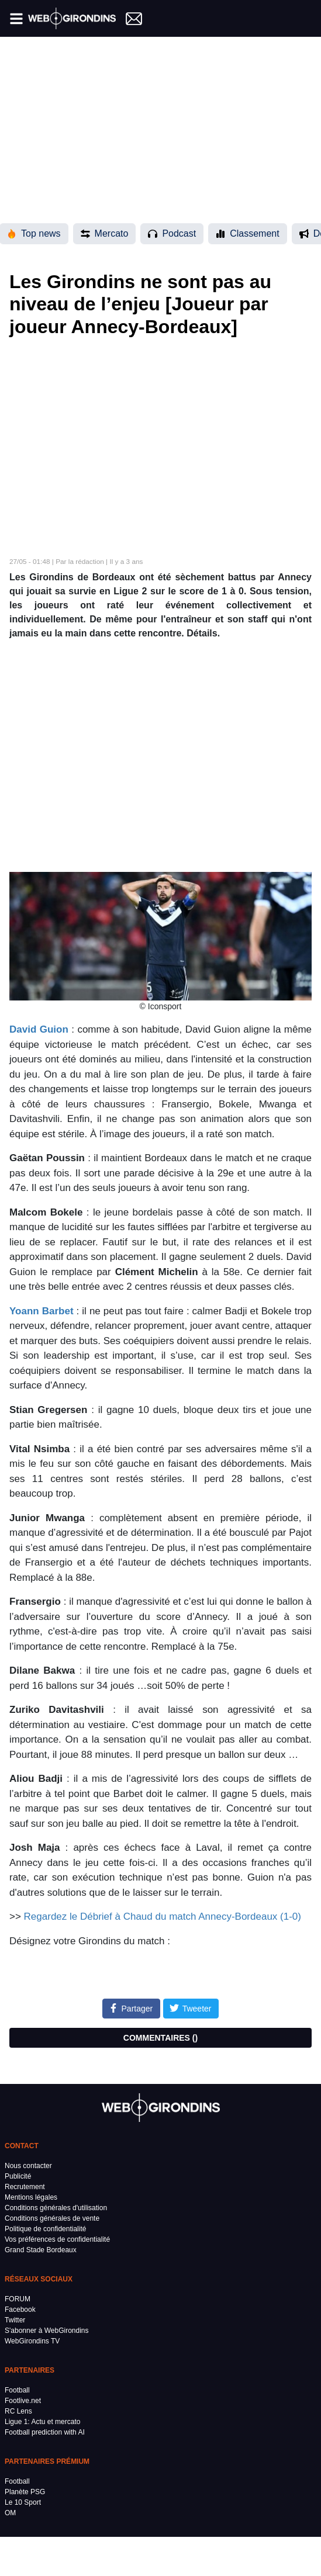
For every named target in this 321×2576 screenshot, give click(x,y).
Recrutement (25, 2187)
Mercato (105, 233)
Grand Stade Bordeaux (41, 2250)
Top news (34, 233)
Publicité (18, 2176)
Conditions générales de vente (52, 2218)
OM (10, 2513)
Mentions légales (31, 2197)
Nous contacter (28, 2166)
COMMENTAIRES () (160, 2037)
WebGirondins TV (32, 2341)
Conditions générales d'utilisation (56, 2208)
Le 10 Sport (23, 2502)
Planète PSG (25, 2492)
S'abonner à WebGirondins (47, 2330)
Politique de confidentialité (45, 2229)
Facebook (20, 2309)
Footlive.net (23, 2401)
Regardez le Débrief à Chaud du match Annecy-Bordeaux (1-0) (162, 1916)
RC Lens (18, 2411)
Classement (247, 233)
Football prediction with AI (45, 2432)
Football (17, 2390)
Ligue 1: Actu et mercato (42, 2422)
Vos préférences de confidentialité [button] (57, 2239)
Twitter (15, 2320)
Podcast (172, 233)
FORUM (17, 2299)
